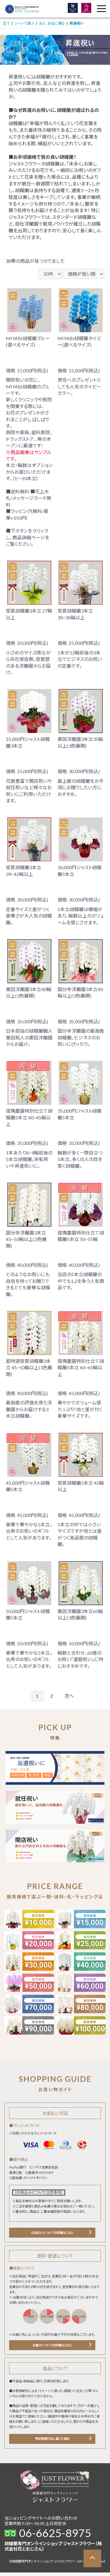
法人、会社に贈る (52, 23)
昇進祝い (77, 23)
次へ (69, 1696)
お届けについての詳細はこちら (52, 2347)
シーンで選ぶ (24, 23)
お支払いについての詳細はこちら (52, 2233)
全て (6, 23)
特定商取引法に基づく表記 (52, 2441)
